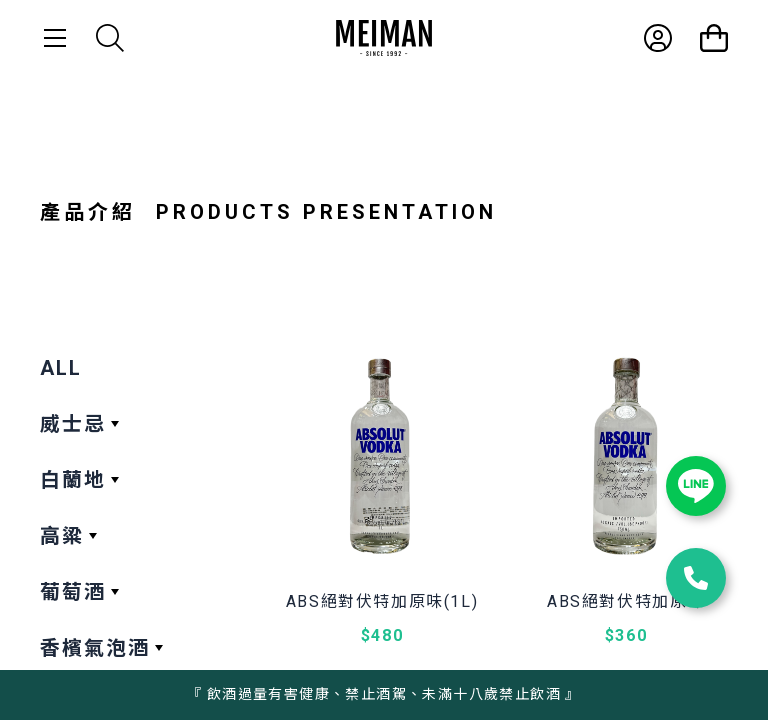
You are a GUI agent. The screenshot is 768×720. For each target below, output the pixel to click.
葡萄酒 (73, 592)
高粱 (62, 536)
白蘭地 (73, 480)
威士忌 (73, 424)
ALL (61, 368)
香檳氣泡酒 (95, 648)
